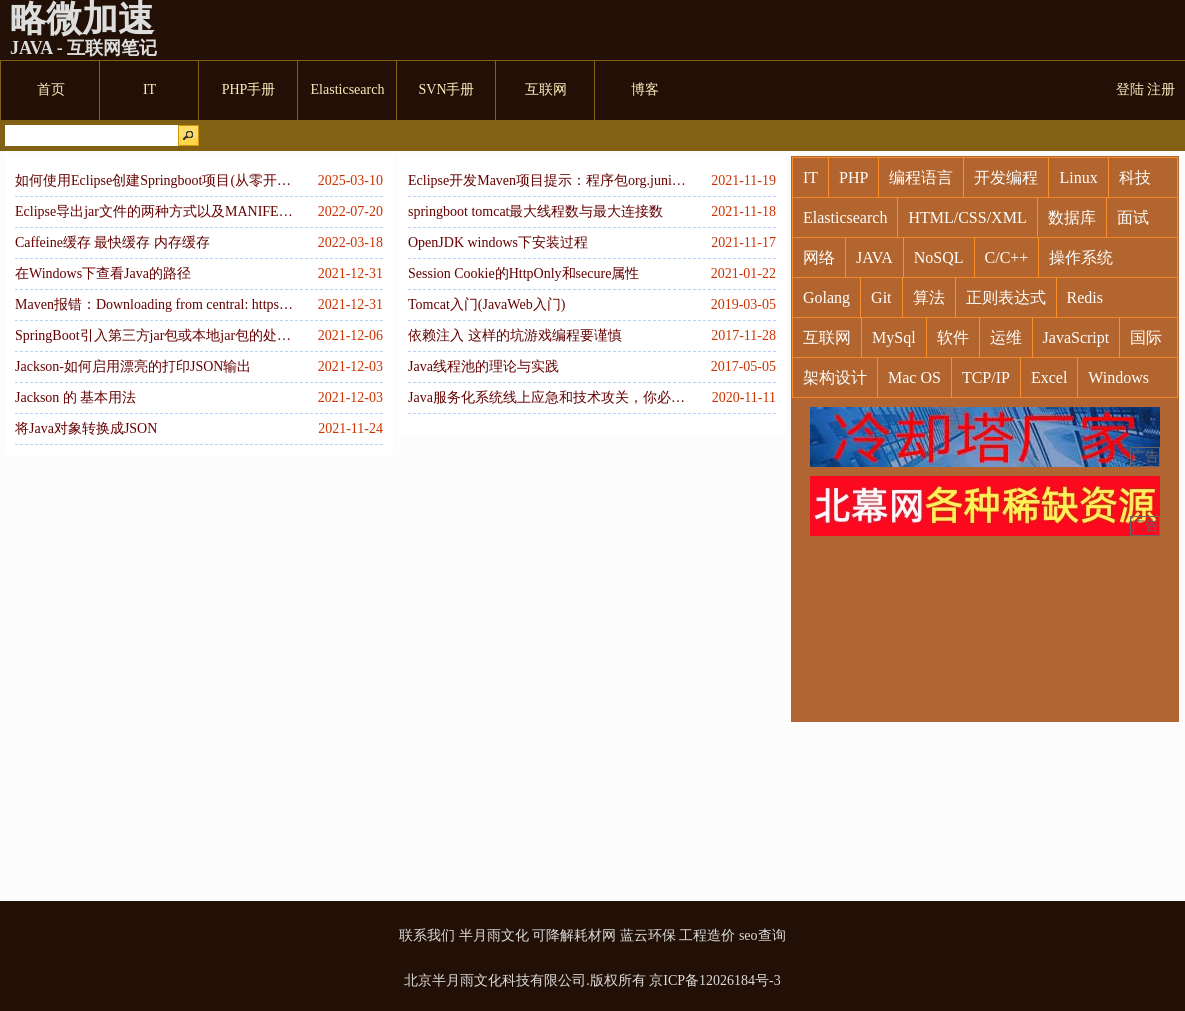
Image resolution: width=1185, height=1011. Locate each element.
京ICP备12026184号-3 (714, 980)
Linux (1078, 177)
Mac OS (914, 377)
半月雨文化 (494, 935)
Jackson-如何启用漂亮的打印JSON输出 (133, 366)
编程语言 (921, 177)
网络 (819, 257)
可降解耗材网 (574, 935)
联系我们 (427, 935)
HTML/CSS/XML (967, 217)
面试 (1133, 217)
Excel (1049, 377)
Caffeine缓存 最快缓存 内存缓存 (112, 242)
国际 (1146, 337)
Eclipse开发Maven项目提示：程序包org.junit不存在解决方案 (548, 180)
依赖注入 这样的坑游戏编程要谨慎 (515, 335)
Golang (826, 297)
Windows (1118, 377)
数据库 (1072, 217)
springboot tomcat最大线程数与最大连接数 (536, 211)
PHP (853, 177)
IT (810, 177)
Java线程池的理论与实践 (483, 366)
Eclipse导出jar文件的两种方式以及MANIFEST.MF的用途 (155, 211)
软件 (953, 337)
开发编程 (1006, 177)
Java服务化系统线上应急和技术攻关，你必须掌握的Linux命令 (548, 397)
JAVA (874, 257)
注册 (1161, 89)
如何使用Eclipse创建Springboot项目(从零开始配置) (155, 180)
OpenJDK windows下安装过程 (498, 242)
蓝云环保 (648, 935)
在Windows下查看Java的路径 (103, 273)
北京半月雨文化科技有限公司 (495, 980)
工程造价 (707, 935)
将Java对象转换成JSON (86, 428)
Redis (1085, 297)
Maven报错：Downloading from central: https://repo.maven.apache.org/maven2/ (155, 304)
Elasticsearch (845, 217)
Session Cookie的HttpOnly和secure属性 (523, 273)
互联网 (827, 337)
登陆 (1130, 89)
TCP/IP (986, 377)
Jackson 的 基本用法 (75, 397)
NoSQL (939, 257)
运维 (1006, 337)
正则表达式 (1006, 297)
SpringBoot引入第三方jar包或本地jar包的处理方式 (155, 335)
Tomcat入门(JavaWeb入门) (486, 304)
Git (881, 297)
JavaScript (1076, 337)
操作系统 (1081, 257)
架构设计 (835, 377)
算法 (929, 297)
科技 (1135, 177)
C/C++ (1007, 257)
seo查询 (762, 935)
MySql (894, 337)
